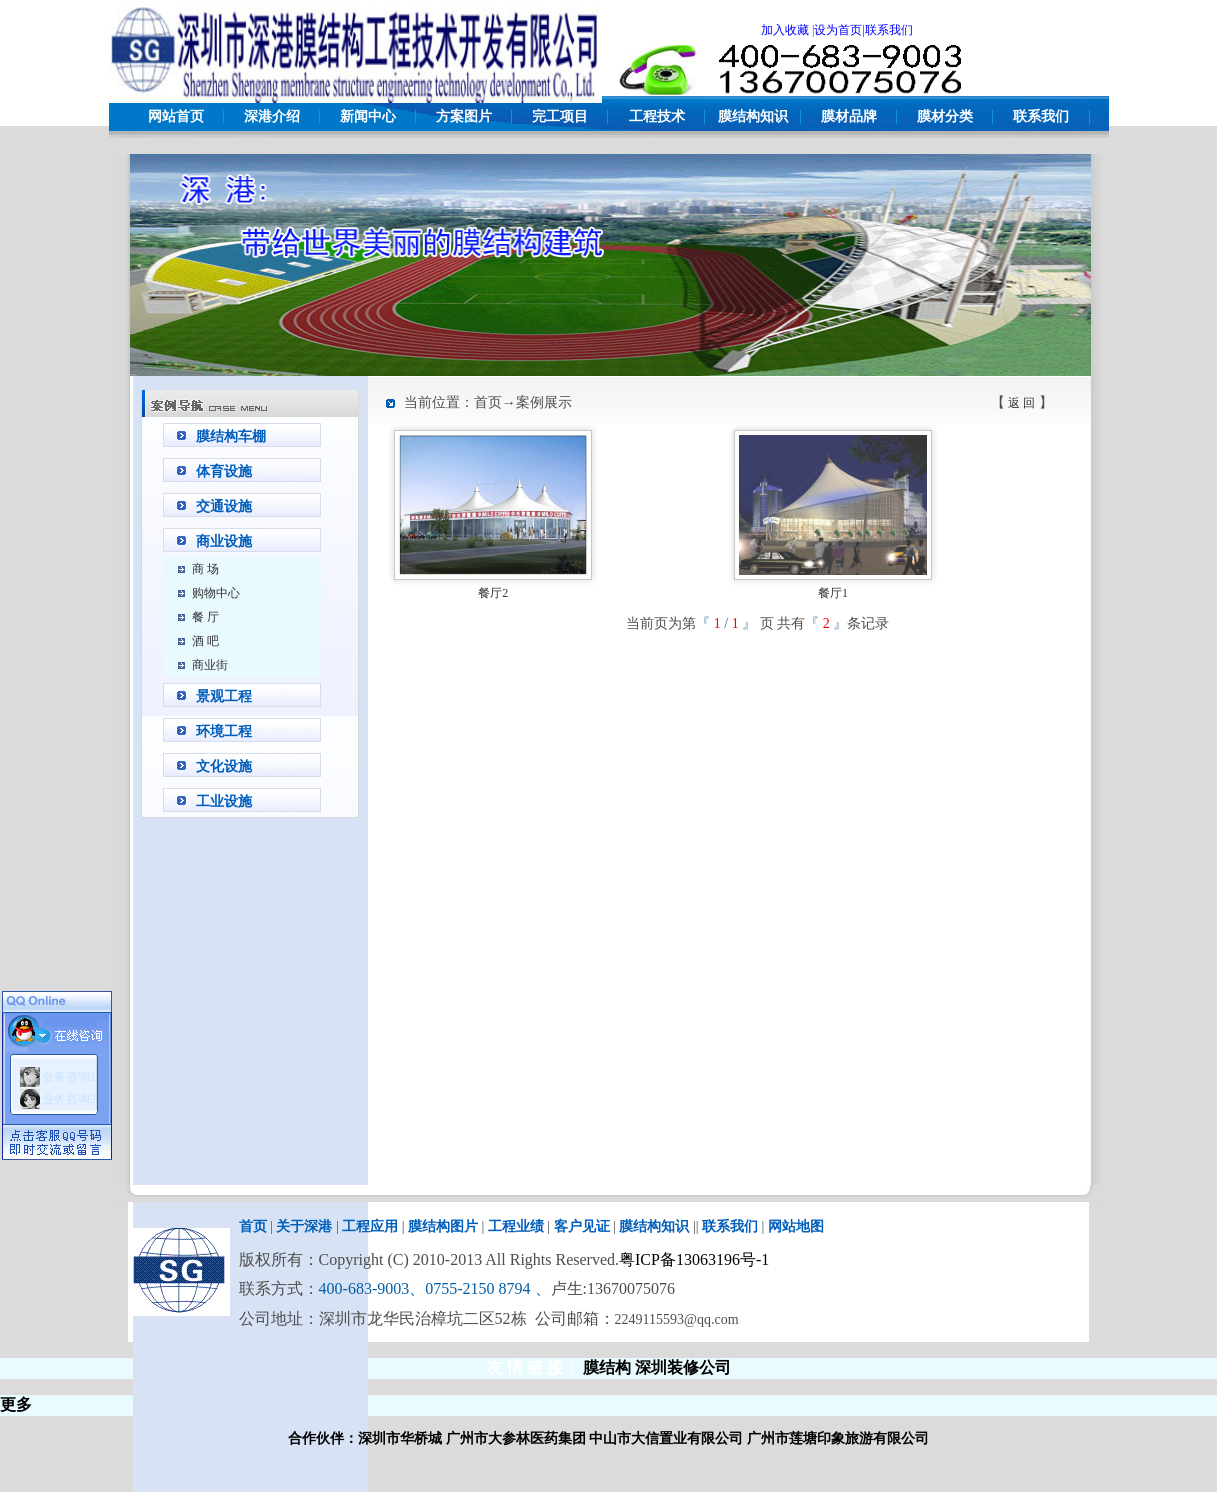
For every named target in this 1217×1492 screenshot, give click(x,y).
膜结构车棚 (231, 436)
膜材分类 (945, 116)
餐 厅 (205, 617)
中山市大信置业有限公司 (666, 1438)
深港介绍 (272, 116)
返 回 (1021, 403)
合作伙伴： (323, 1438)
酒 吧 (205, 641)
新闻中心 (368, 116)
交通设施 (224, 506)
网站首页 (176, 116)
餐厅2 (493, 593)
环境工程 (224, 731)
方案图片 (464, 116)
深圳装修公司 (683, 1367)
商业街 (210, 665)
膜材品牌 (849, 116)
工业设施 (224, 801)
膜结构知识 (753, 116)
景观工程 (224, 696)
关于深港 (304, 1226)
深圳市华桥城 (400, 1438)
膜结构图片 (443, 1226)
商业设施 (224, 541)
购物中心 (216, 593)
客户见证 (582, 1226)
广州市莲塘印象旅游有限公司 (838, 1438)
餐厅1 (833, 593)
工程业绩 (516, 1226)
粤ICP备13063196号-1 (694, 1259)
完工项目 (560, 116)
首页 (253, 1226)
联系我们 (1041, 116)
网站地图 (796, 1226)
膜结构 (607, 1367)
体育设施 (224, 471)
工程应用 (370, 1226)
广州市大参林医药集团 (516, 1438)
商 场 (205, 569)
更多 (16, 1404)
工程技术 (657, 116)
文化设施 (224, 766)
